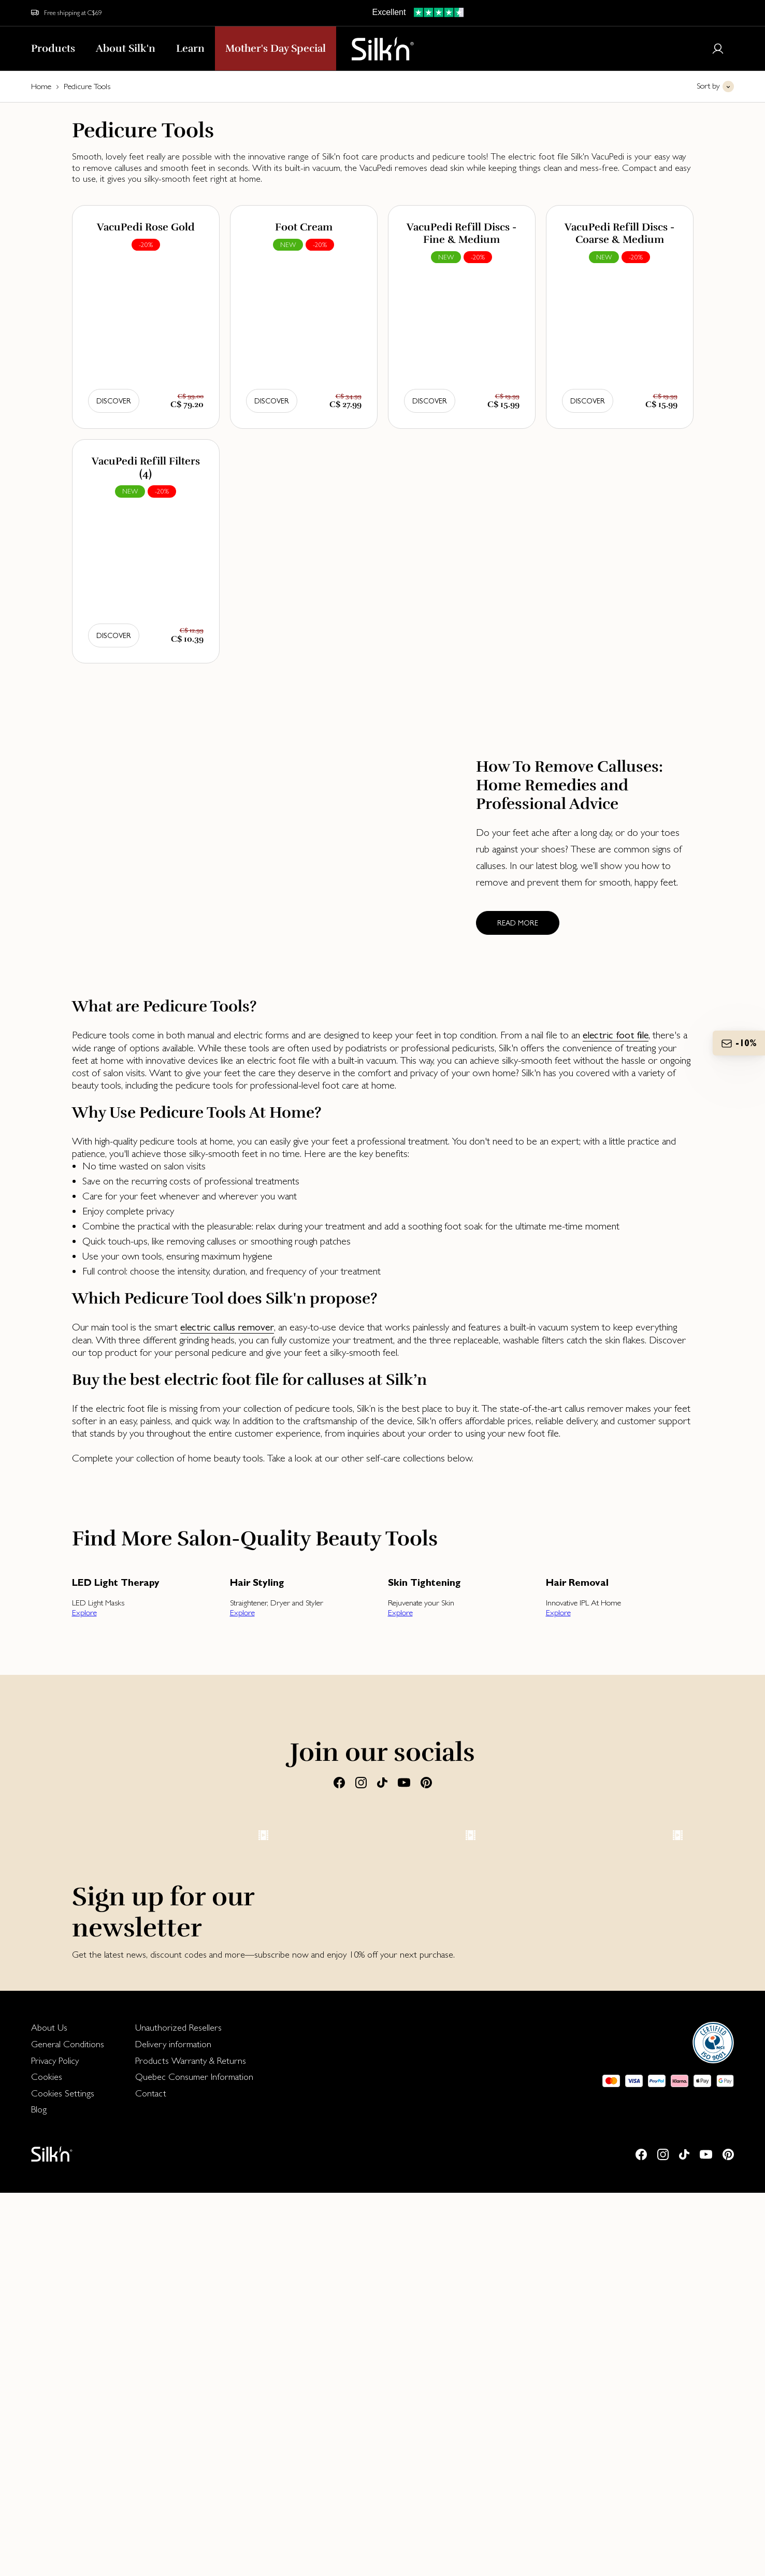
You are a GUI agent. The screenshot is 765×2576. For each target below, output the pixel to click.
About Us (49, 2410)
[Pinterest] (426, 1782)
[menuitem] (67, 2410)
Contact (150, 2476)
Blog (39, 2492)
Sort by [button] (708, 86)
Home (41, 86)
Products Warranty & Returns (190, 2443)
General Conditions (67, 2427)
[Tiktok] (382, 1782)
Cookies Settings (62, 2476)
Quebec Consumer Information (194, 2459)
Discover (113, 401)
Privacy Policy (55, 2443)
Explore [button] (84, 1612)
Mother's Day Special (275, 48)
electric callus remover (227, 1327)
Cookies (46, 2459)
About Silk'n (125, 48)
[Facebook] (339, 1782)
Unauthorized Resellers (178, 2410)
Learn (190, 48)
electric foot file (615, 1035)
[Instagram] (361, 1782)
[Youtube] (404, 1782)
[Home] (383, 48)
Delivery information (173, 2427)
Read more (517, 923)
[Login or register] (718, 49)
